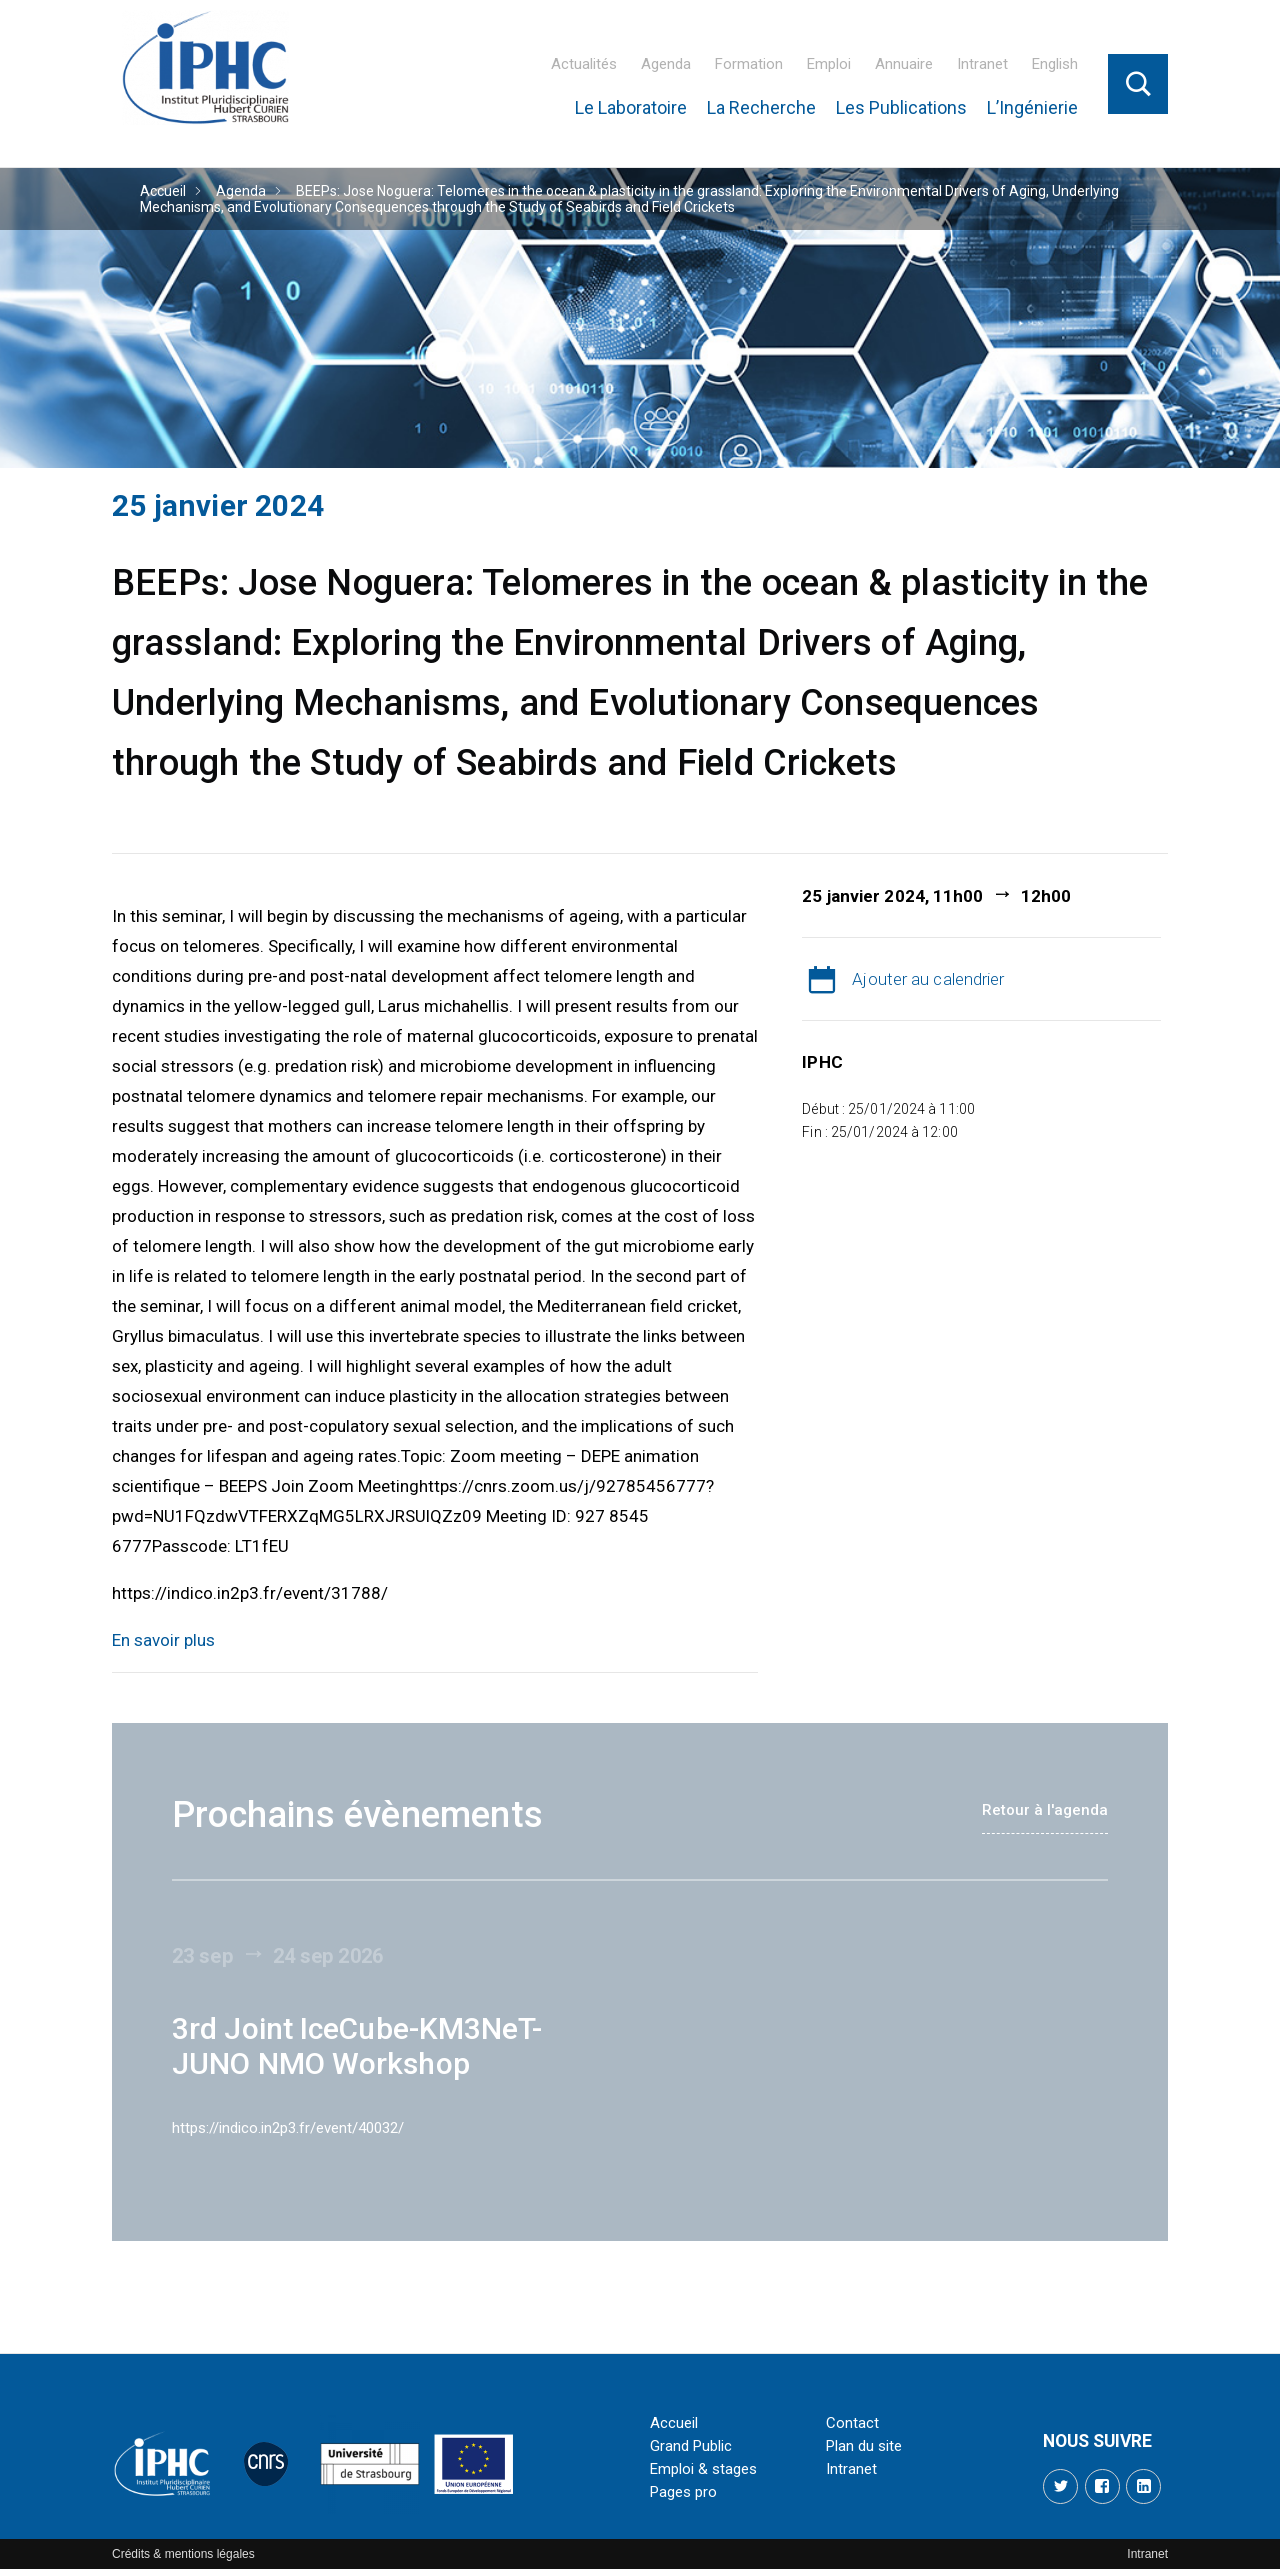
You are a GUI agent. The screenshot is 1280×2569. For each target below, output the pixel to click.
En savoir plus (163, 1640)
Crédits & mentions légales (183, 2554)
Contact (852, 2423)
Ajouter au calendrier (928, 979)
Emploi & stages (703, 2469)
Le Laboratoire (631, 107)
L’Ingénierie (1032, 107)
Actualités (584, 64)
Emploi (829, 64)
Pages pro (683, 2492)
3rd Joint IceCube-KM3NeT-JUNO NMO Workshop (357, 2046)
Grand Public (691, 2446)
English (1055, 64)
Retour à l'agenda (1045, 1810)
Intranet (982, 64)
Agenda (666, 64)
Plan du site (864, 2446)
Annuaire (904, 64)
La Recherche (761, 107)
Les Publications (901, 107)
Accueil (163, 191)
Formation (749, 64)
